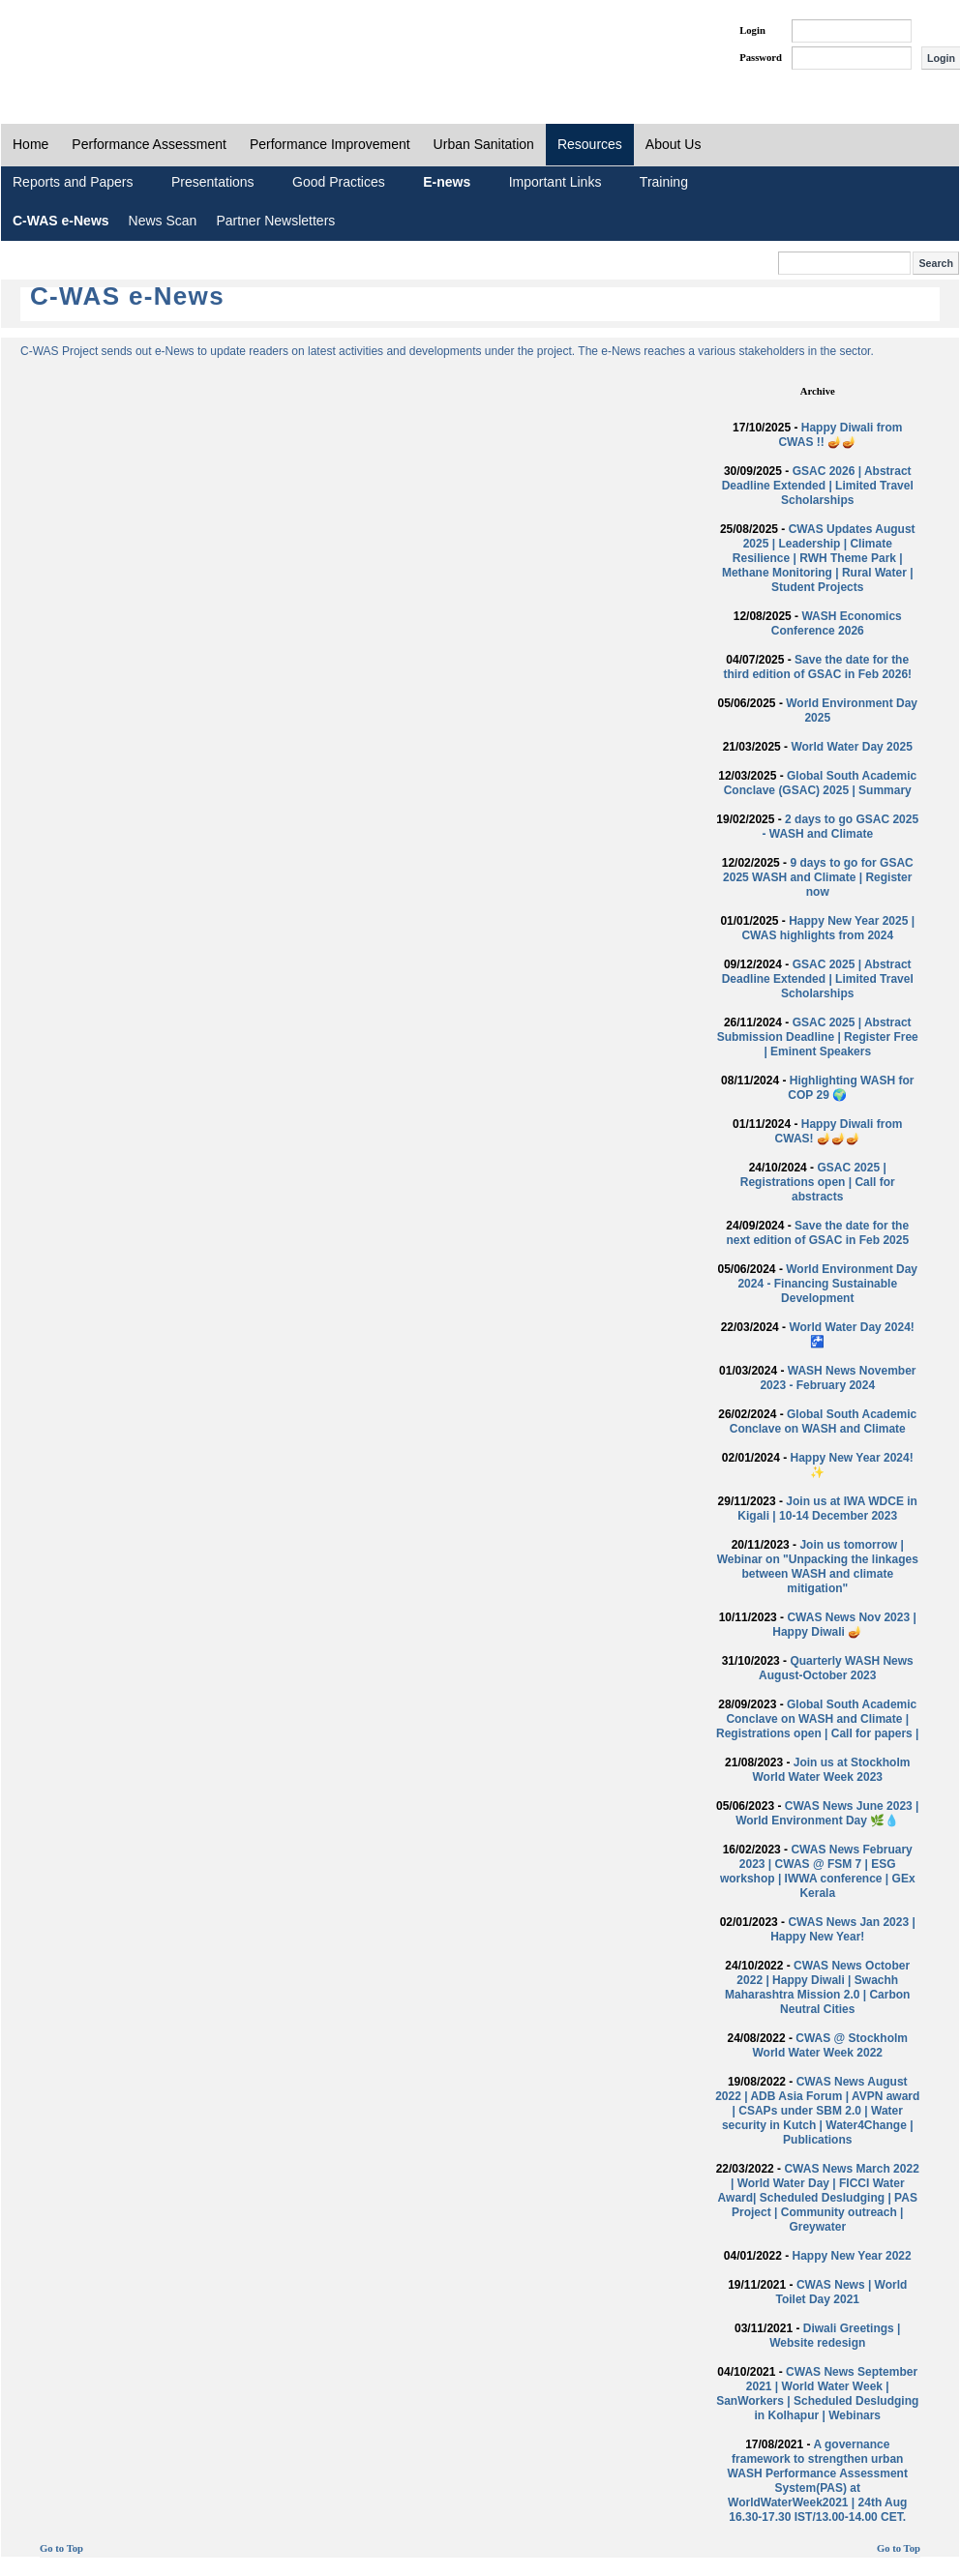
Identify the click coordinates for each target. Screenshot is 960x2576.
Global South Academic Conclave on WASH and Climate (823, 1421)
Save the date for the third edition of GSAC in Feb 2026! (817, 667)
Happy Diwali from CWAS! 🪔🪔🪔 (839, 1131)
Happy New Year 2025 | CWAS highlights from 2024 (828, 928)
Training (664, 182)
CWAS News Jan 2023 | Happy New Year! (842, 1929)
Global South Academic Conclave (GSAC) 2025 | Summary (820, 783)
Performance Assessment (149, 144)
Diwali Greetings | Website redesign (834, 2336)
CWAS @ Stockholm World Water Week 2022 (830, 2045)
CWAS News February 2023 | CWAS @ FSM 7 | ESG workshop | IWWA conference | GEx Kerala (817, 1871)
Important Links (555, 182)
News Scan (163, 220)
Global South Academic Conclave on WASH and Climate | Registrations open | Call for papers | (817, 1719)
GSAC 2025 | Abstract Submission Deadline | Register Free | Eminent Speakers (817, 1037)
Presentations (213, 182)
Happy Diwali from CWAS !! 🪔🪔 (840, 435)
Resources (589, 144)
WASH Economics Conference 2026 (836, 623)
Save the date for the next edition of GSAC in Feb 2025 (817, 1233)
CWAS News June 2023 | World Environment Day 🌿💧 (826, 1813)
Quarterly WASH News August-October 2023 (836, 1668)
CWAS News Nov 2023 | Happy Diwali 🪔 (844, 1625)
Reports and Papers (73, 182)
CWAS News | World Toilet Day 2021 (842, 2292)
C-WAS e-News (61, 220)
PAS (66, 46)
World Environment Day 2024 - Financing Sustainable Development (827, 1283)
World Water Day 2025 (851, 747)
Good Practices (338, 182)
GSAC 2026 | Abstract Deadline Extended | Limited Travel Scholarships (818, 485)
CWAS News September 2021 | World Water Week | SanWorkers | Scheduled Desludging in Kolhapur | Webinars (817, 2393)
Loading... (370, 1044)
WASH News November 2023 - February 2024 (837, 1378)
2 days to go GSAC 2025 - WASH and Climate (840, 827)
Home (30, 144)
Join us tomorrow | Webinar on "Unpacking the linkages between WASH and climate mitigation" (817, 1566)
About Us (673, 144)
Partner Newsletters (275, 220)
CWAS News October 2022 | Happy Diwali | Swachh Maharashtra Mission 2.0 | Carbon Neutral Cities (817, 1987)
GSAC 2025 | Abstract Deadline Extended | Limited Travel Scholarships (818, 979)
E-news (446, 182)
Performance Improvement (330, 144)
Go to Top (61, 2548)
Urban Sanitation (484, 144)
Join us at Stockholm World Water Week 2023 (832, 1770)
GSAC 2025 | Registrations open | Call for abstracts (817, 1182)
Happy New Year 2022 (852, 2256)
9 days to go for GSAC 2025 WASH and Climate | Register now (818, 877)
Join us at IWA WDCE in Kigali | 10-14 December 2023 (827, 1509)
